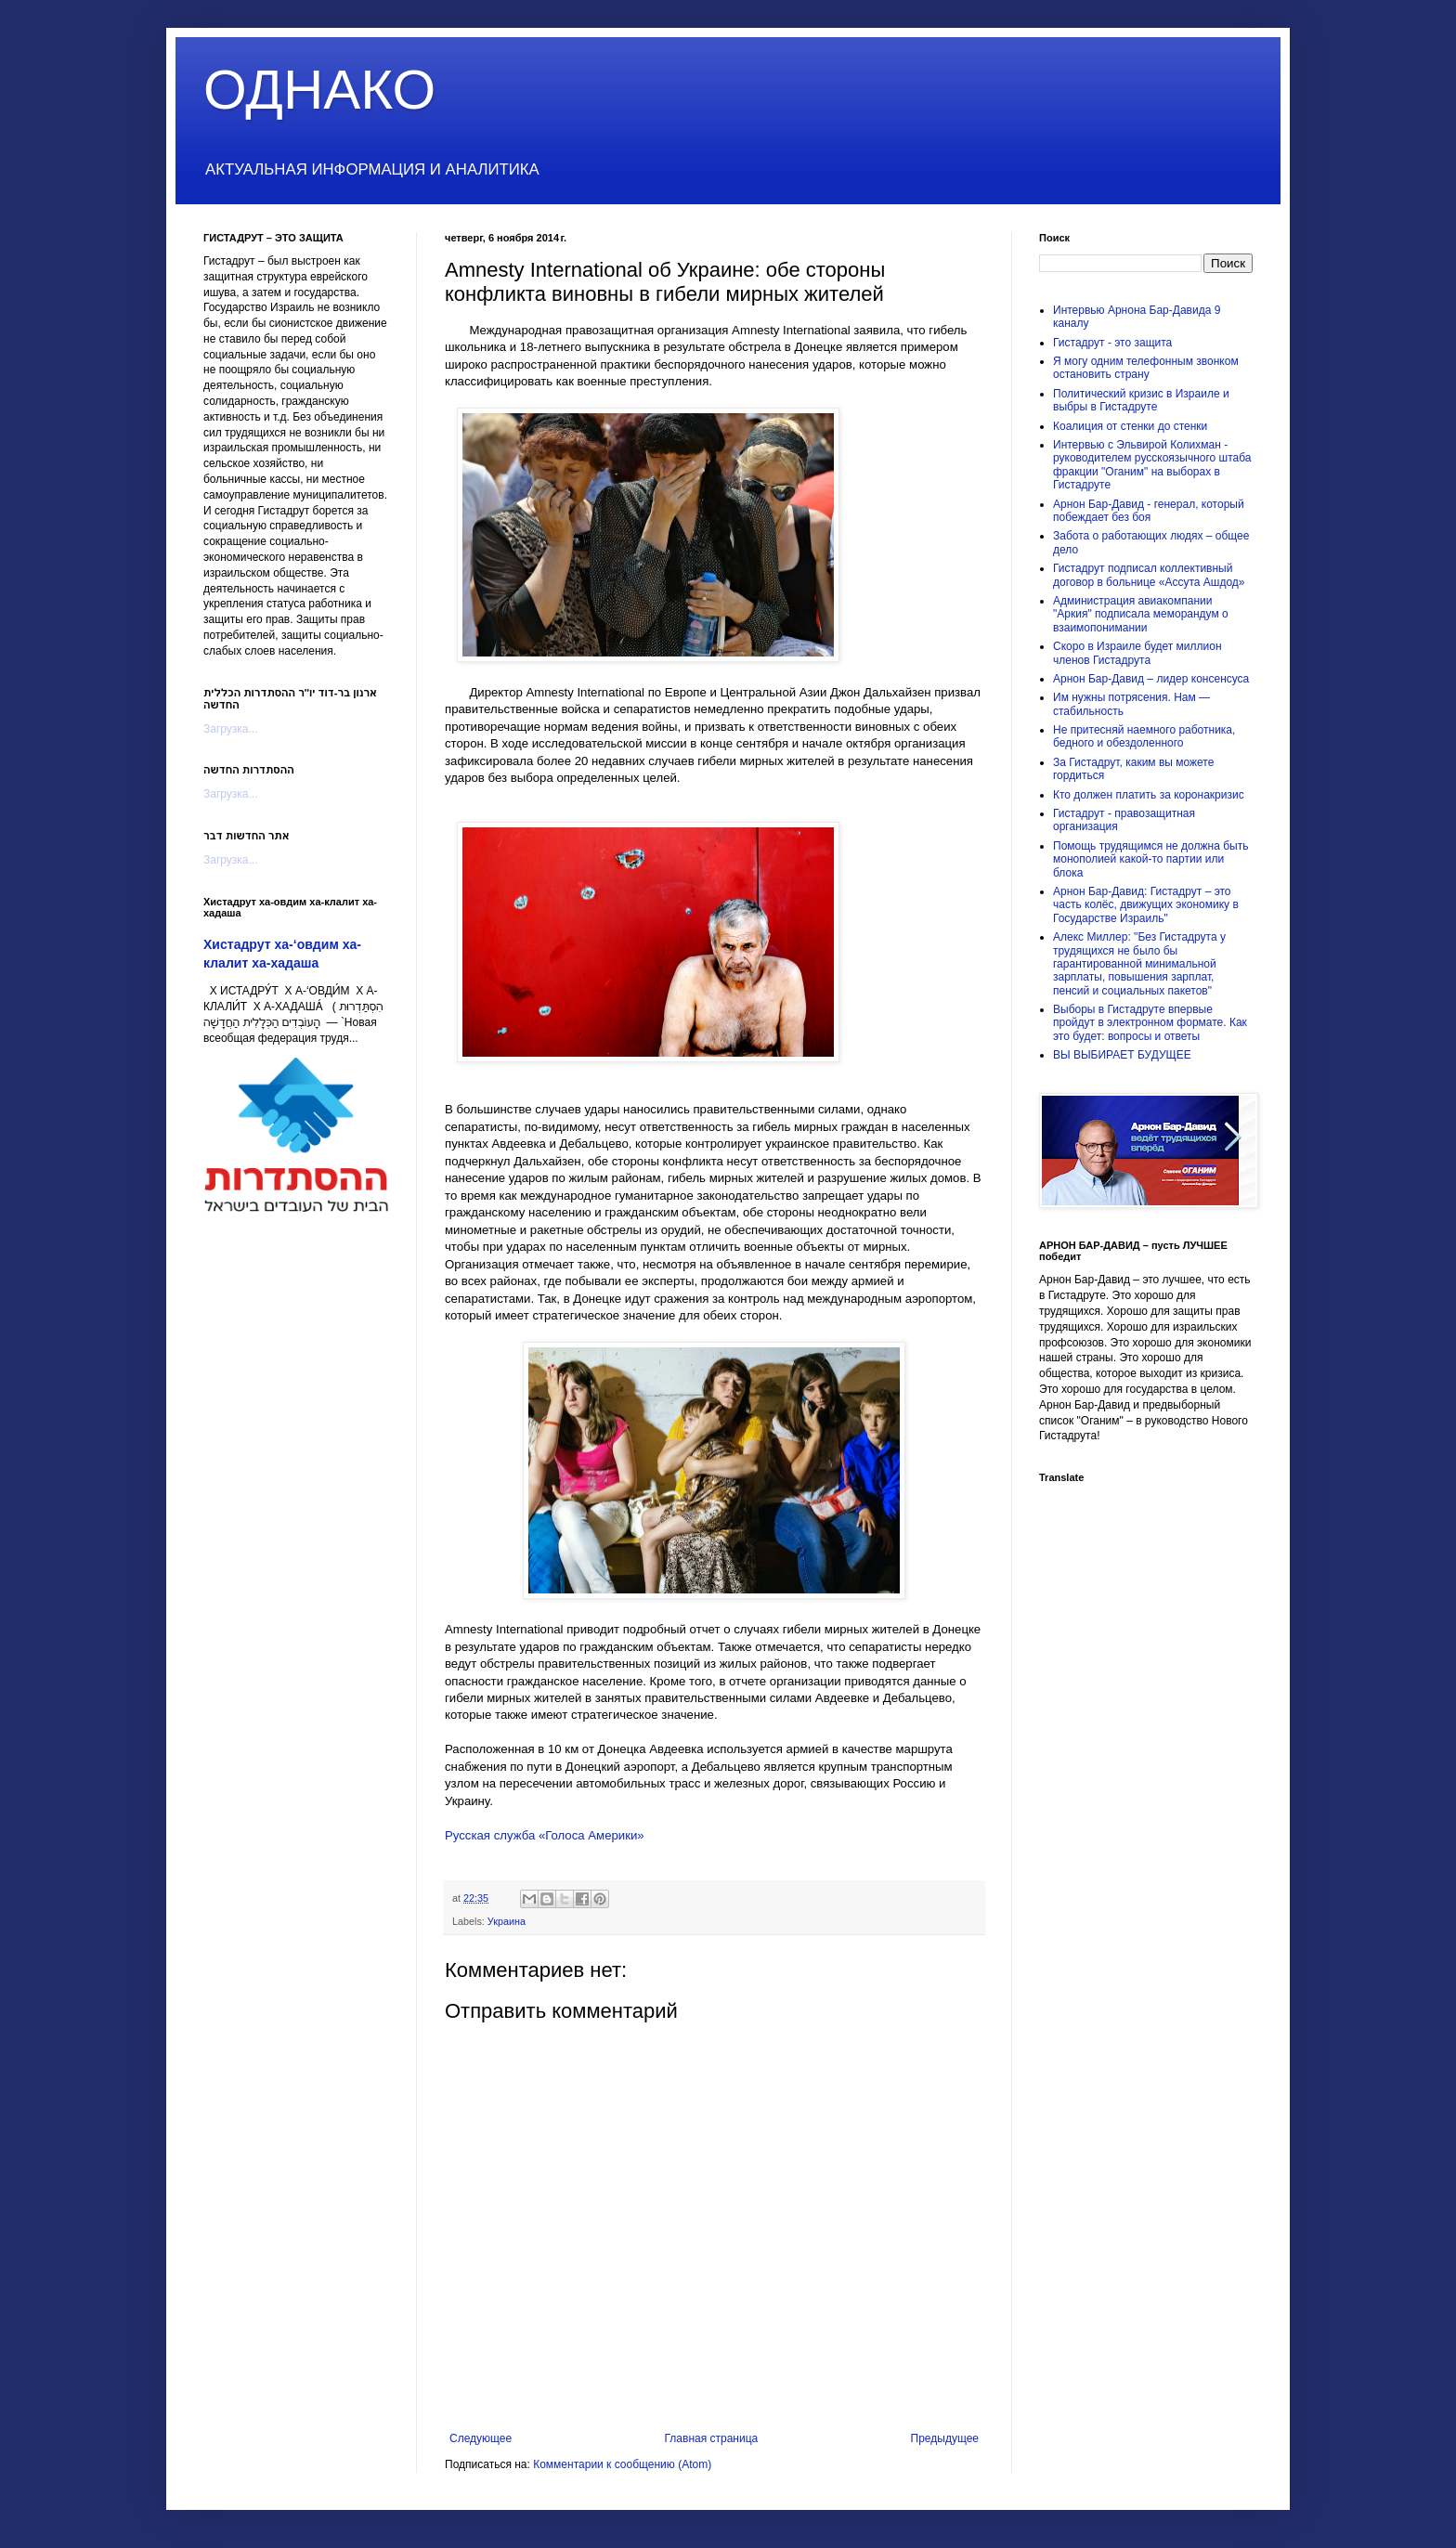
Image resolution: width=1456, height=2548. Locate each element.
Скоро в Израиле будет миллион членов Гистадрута (1137, 653)
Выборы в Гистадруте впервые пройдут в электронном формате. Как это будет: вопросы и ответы (1150, 1023)
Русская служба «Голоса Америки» (544, 1835)
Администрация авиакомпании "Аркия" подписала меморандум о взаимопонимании (1140, 614)
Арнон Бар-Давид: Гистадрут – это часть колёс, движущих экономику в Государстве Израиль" (1146, 905)
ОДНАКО (319, 89)
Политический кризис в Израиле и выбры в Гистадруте (1141, 400)
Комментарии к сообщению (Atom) (622, 2464)
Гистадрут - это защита (1112, 342)
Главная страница (712, 2438)
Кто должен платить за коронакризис (1148, 794)
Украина (507, 1921)
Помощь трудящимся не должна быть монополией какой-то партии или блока (1150, 859)
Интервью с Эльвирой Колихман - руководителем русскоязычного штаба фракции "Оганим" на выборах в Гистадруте (1152, 464)
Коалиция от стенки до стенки (1130, 426)
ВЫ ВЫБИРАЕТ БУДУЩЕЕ (1122, 1054)
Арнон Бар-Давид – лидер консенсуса (1151, 678)
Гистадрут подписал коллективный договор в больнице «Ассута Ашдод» (1148, 575)
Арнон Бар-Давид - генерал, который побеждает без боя (1148, 511)
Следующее (480, 2438)
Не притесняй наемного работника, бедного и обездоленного (1144, 736)
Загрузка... (230, 728)
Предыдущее (945, 2438)
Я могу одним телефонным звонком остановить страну (1146, 368)
